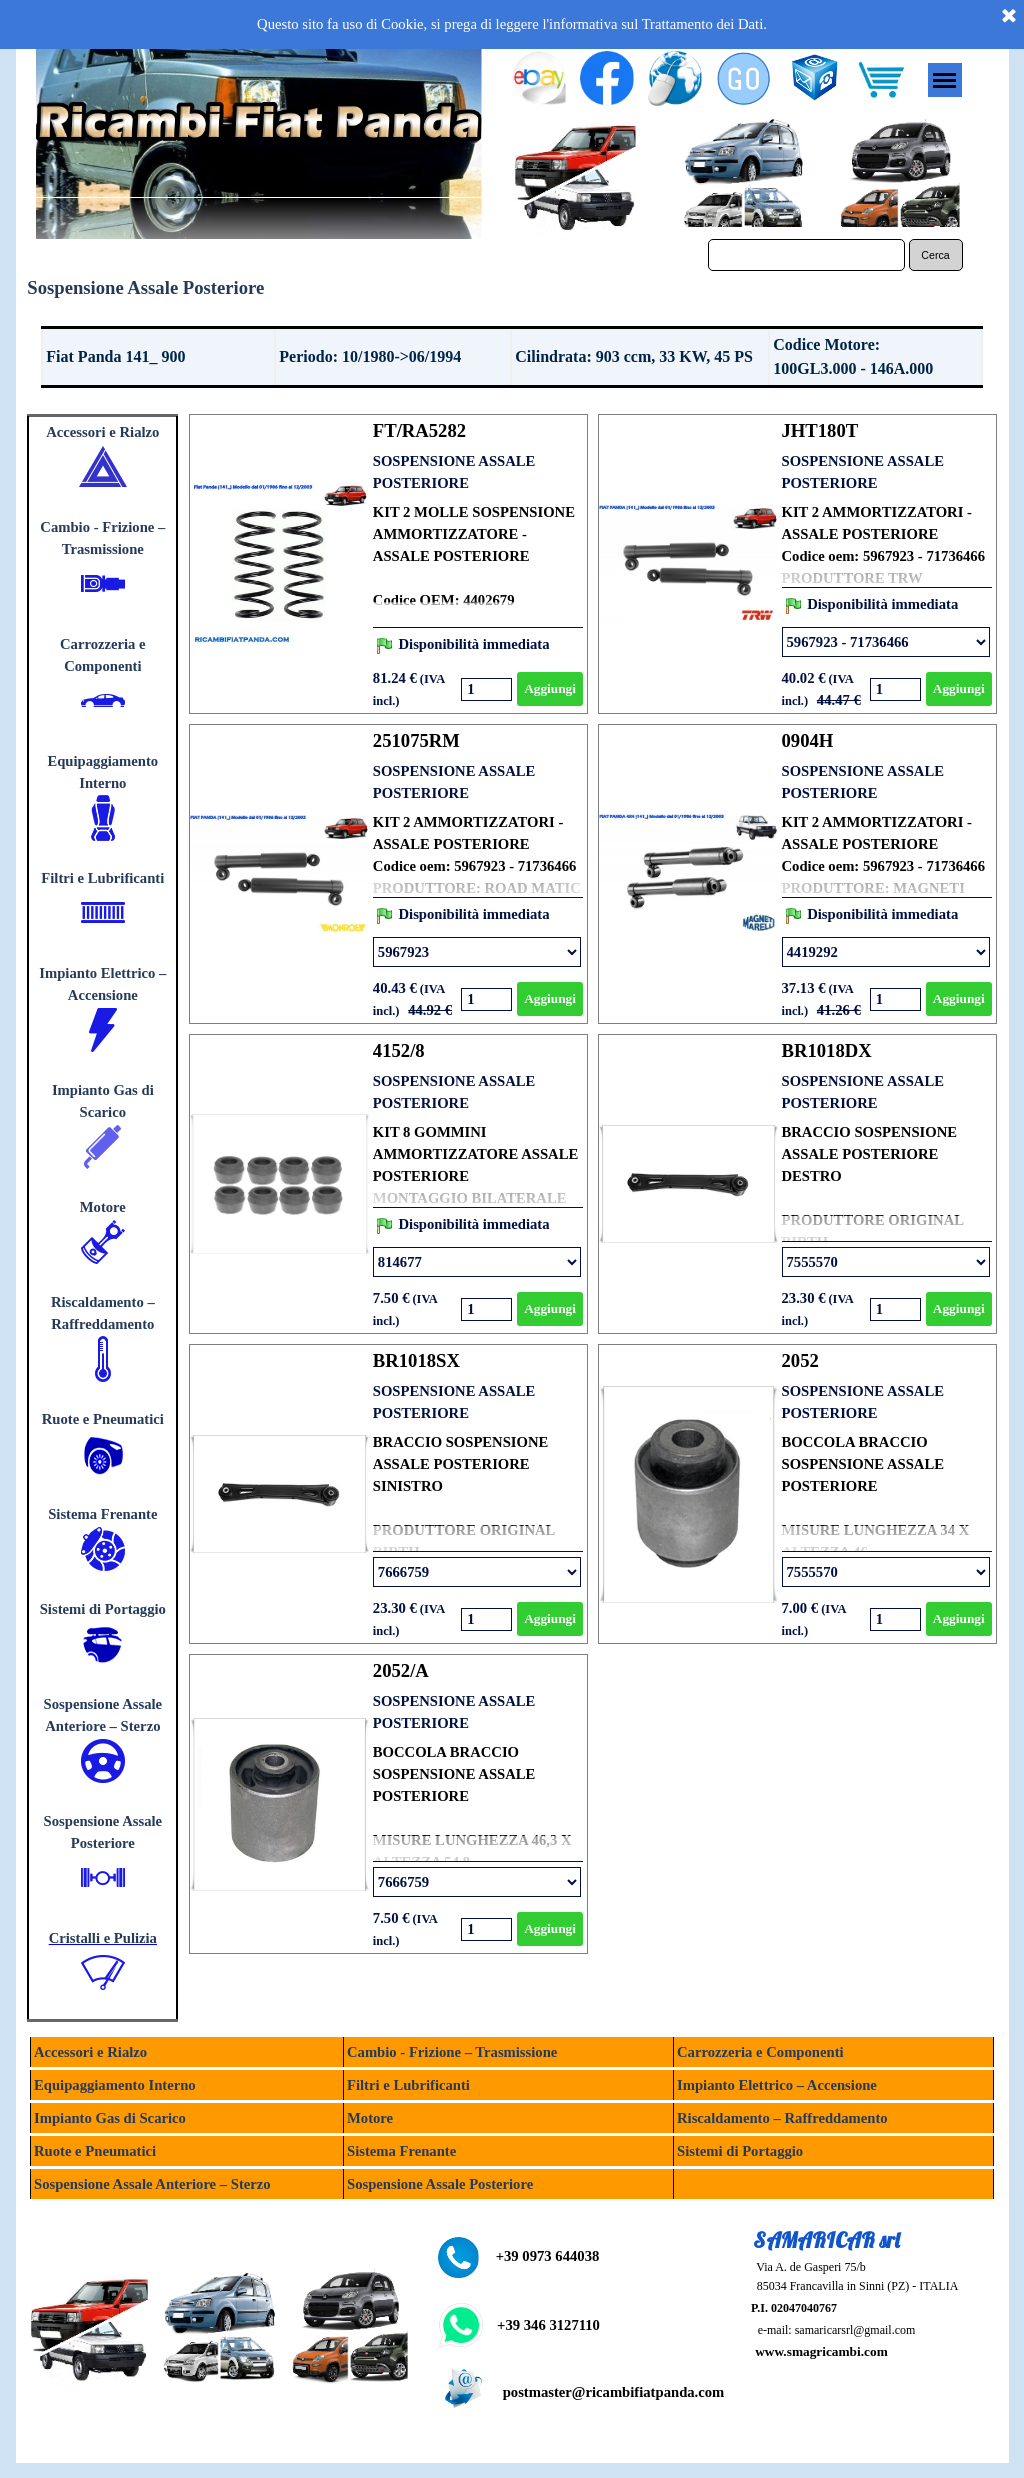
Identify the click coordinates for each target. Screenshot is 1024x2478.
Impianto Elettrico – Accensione (777, 2085)
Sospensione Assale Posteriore (440, 2184)
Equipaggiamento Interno (115, 2085)
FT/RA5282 (419, 430)
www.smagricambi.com (821, 2351)
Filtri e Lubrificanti (102, 878)
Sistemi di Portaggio (103, 1609)
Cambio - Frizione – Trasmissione (452, 2052)
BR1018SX (416, 1360)
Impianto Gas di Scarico (110, 2118)
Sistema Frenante (102, 1514)
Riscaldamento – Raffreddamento (782, 2118)
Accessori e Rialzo (102, 432)
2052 (800, 1360)
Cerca (935, 255)
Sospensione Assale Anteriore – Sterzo (152, 2184)
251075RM (416, 740)
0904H (808, 740)
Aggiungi (550, 688)
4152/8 (399, 1050)
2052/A (401, 1670)
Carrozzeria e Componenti (760, 2052)
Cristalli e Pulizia (103, 1938)
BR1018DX (827, 1050)
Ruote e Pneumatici (103, 1419)
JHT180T (820, 430)
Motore (103, 1207)
